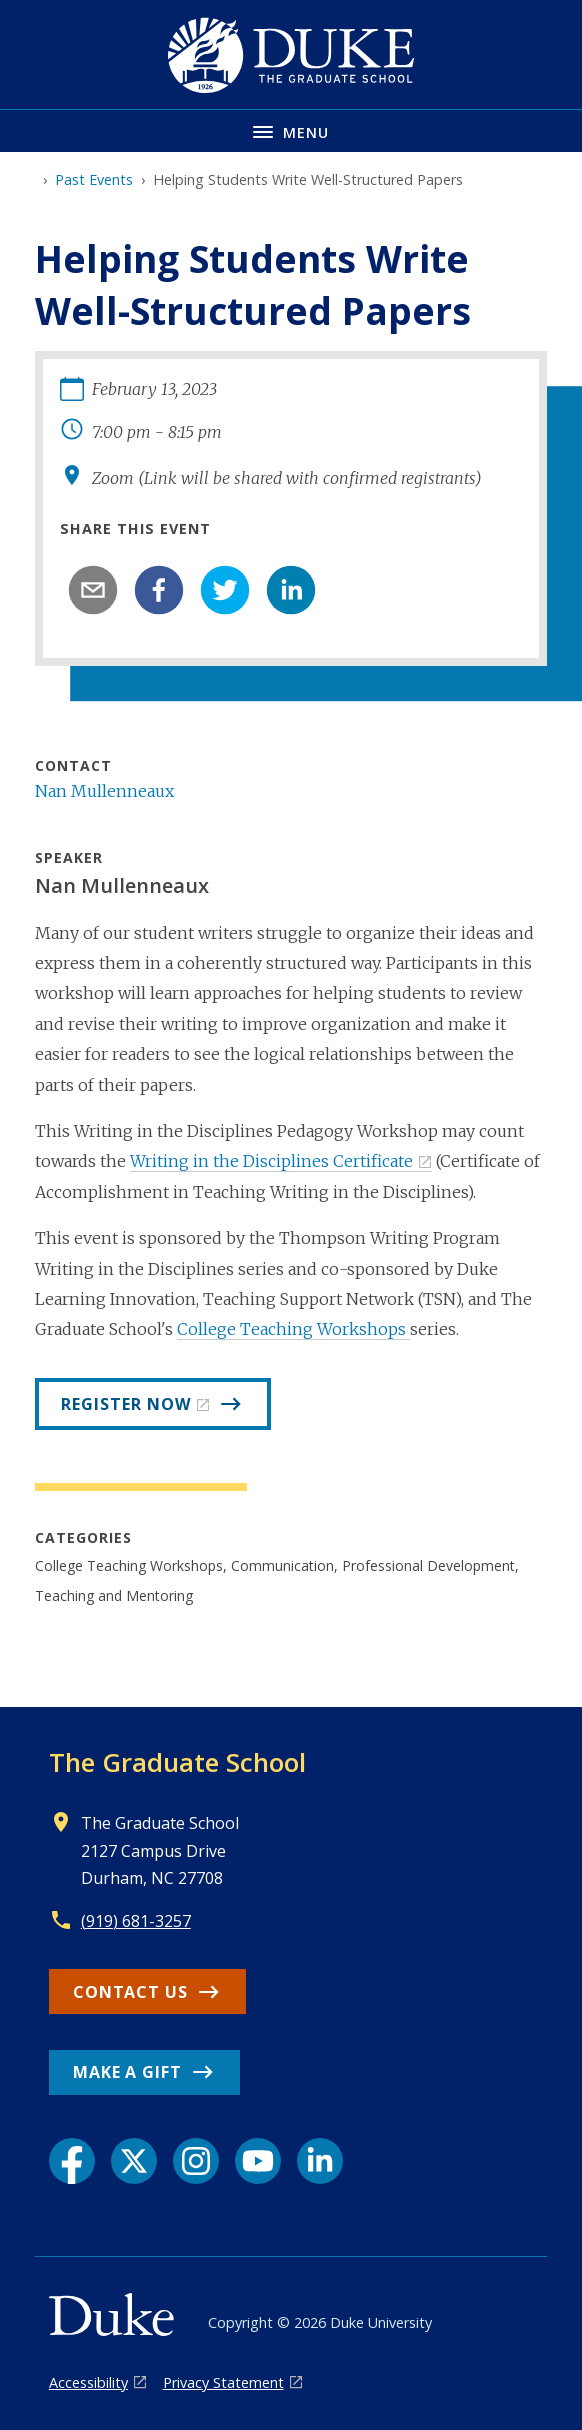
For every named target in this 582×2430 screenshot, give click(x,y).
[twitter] (225, 590)
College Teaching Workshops (293, 1329)
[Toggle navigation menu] (291, 130)
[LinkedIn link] (320, 2161)
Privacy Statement (223, 2382)
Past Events (94, 179)
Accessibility (88, 2382)
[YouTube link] (258, 2161)
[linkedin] (291, 590)
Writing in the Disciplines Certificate (271, 1161)
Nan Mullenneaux (104, 791)
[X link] (134, 2161)
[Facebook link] (72, 2161)
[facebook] (159, 590)
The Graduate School (177, 1762)
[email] (93, 590)
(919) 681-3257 (136, 1921)
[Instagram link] (196, 2161)
